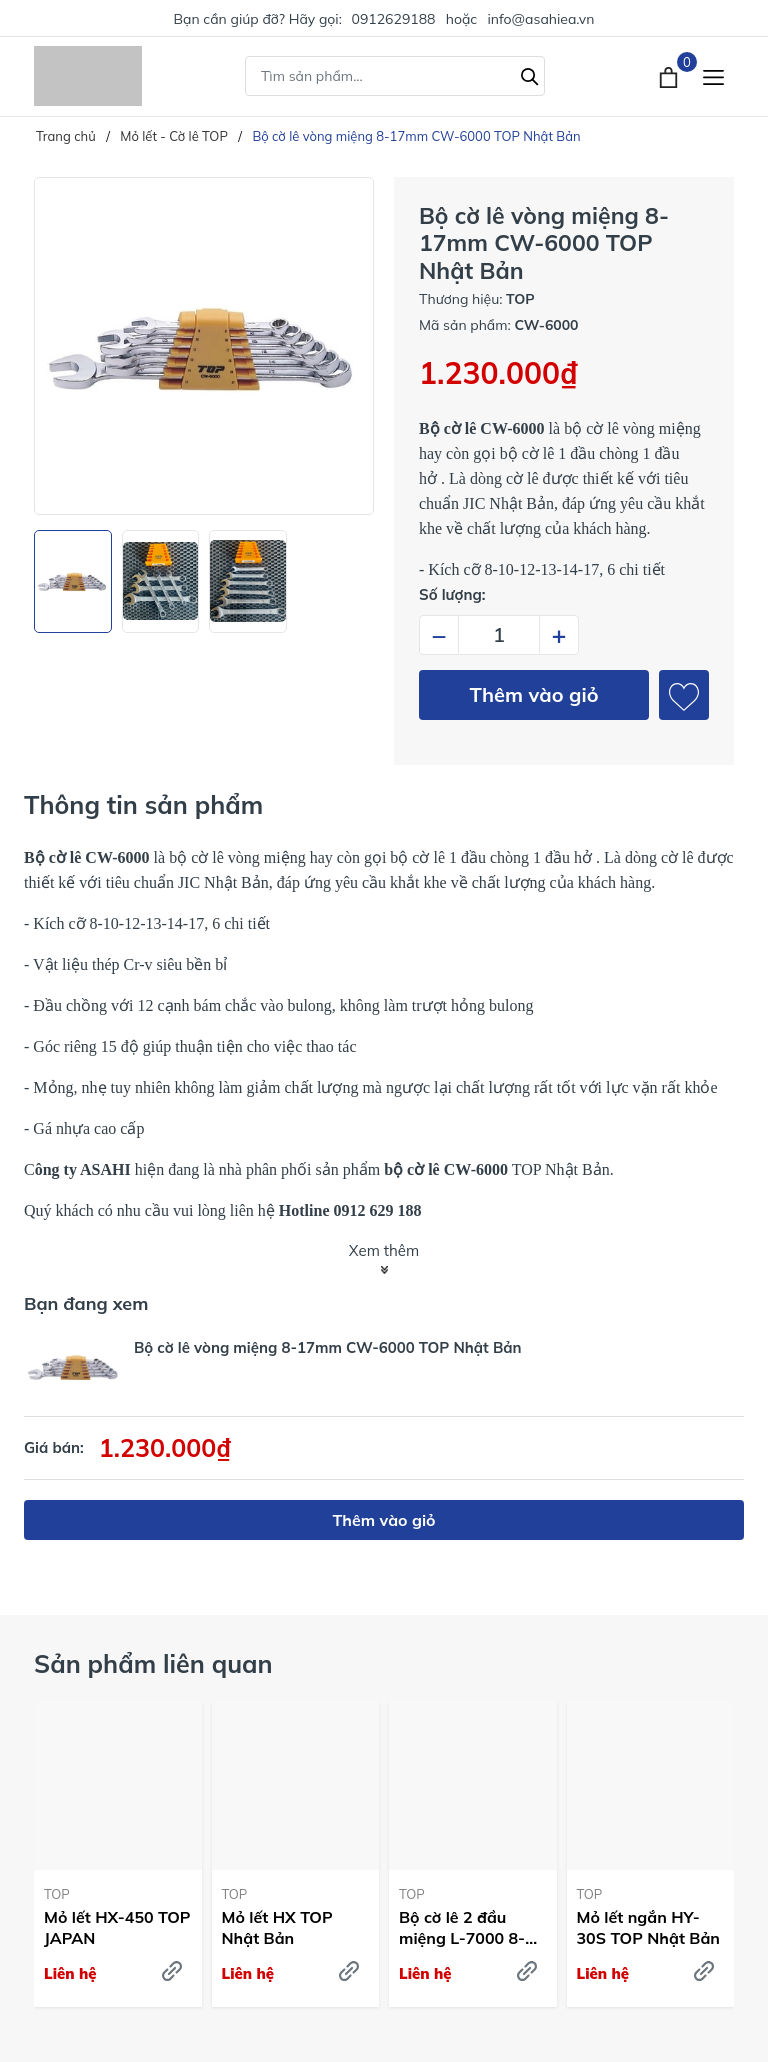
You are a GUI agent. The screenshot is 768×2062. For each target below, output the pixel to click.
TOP (57, 1894)
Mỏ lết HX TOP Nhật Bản (277, 1927)
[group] (204, 346)
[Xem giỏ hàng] (670, 76)
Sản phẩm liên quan (153, 1663)
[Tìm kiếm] (530, 74)
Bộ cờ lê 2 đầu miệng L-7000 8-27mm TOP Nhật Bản (462, 1928)
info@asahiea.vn (540, 19)
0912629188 (394, 19)
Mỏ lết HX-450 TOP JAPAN (117, 1927)
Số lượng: (452, 594)
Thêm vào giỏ (534, 694)
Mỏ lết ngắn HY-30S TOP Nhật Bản (648, 1927)
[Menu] (713, 76)
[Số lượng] (499, 635)
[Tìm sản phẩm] (395, 76)
